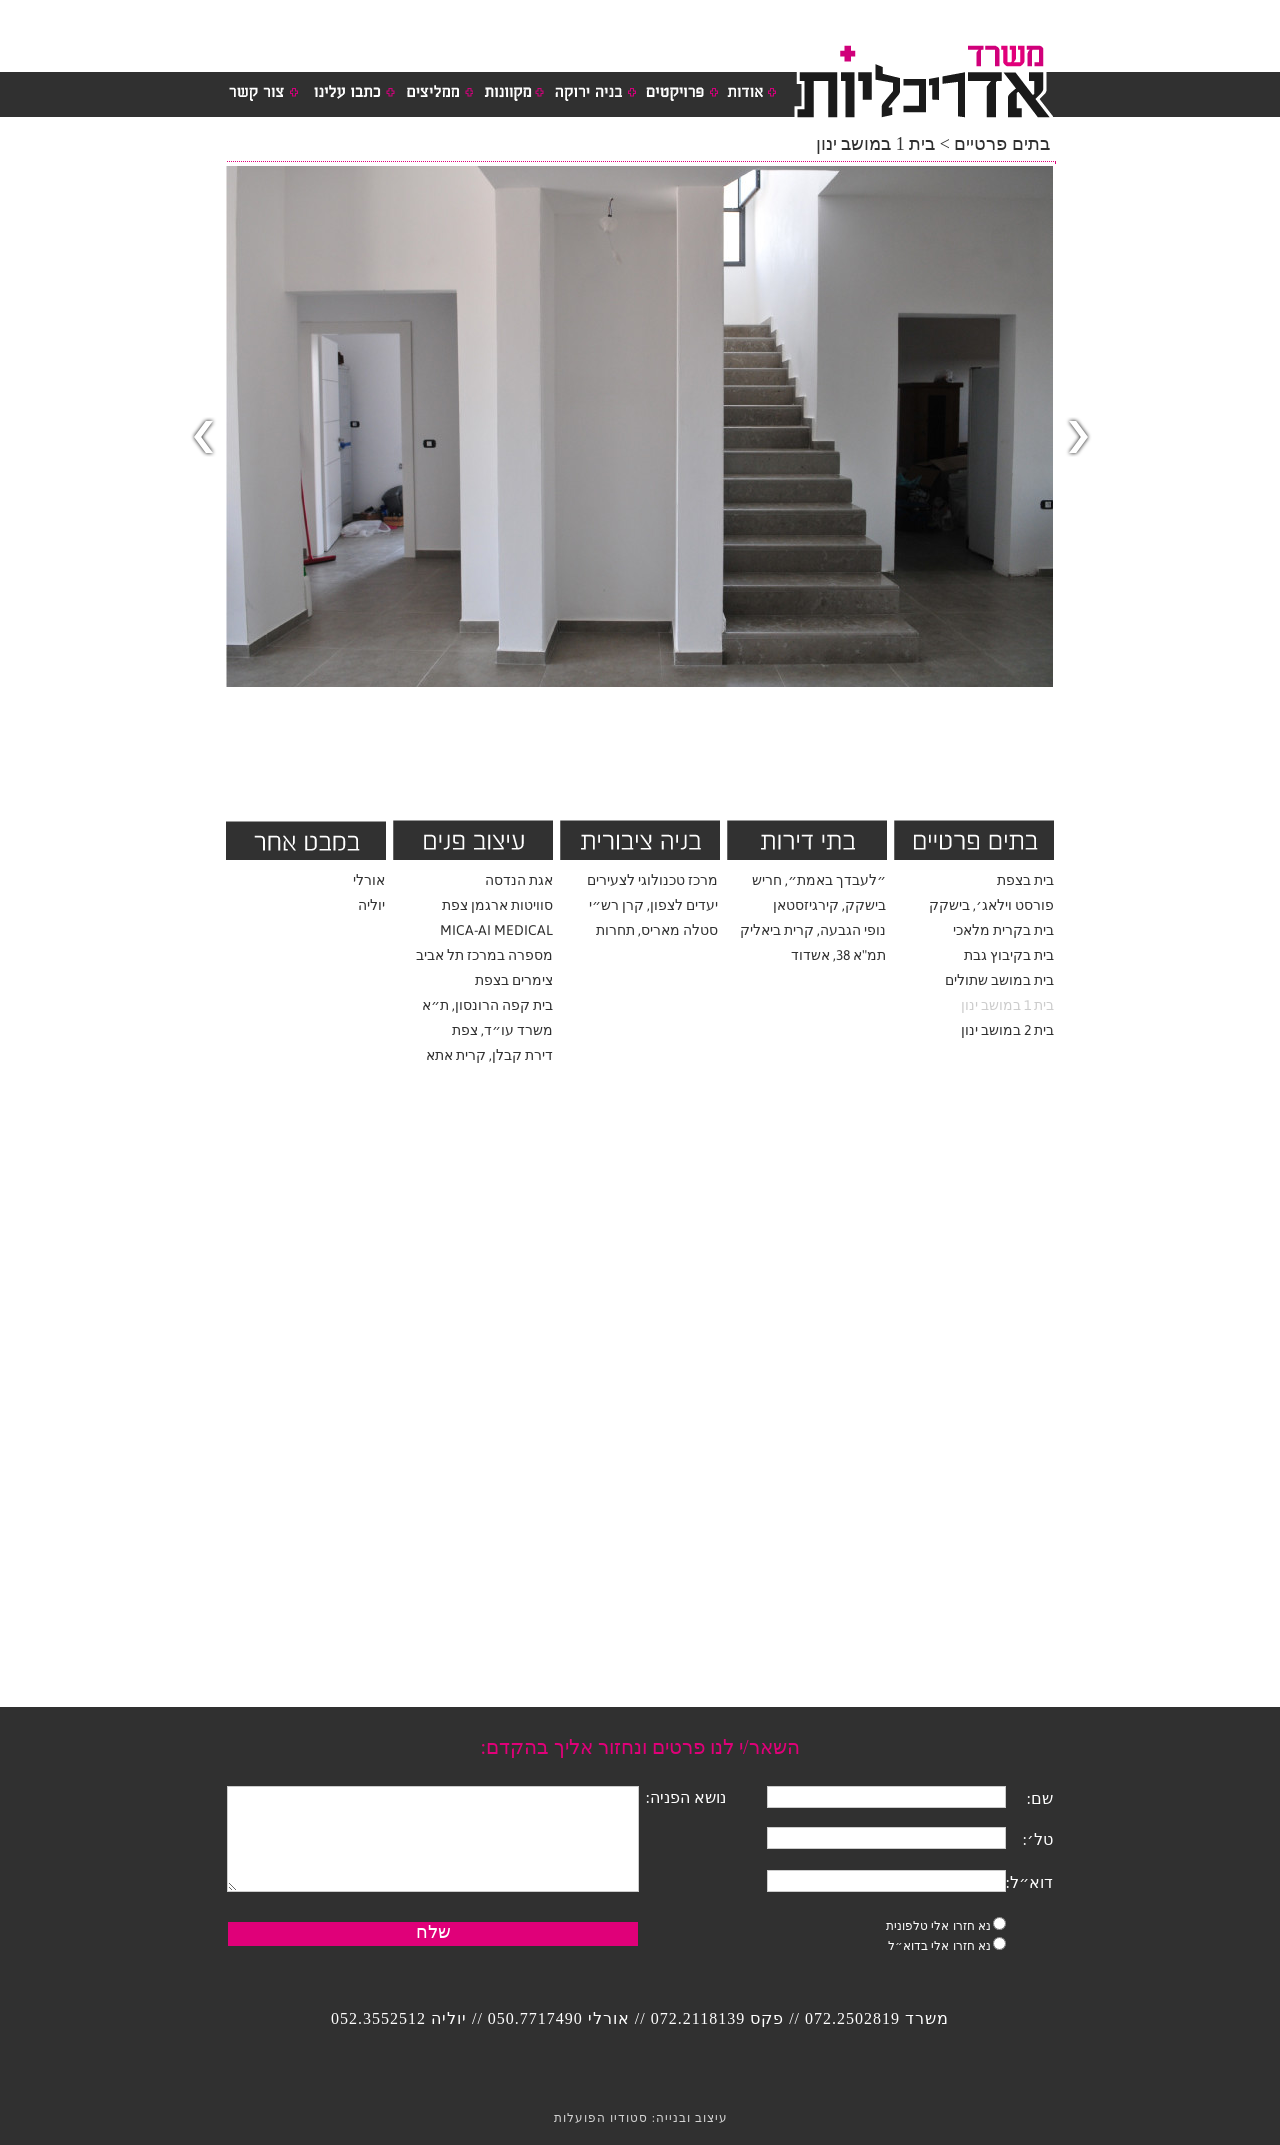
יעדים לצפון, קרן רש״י (653, 905)
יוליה (371, 905)
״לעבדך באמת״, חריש (819, 880)
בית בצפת (1025, 880)
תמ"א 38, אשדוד (838, 955)
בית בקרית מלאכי (1003, 930)
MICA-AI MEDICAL (496, 930)
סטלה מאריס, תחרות (657, 930)
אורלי (369, 880)
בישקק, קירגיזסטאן (829, 905)
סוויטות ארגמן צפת (497, 905)
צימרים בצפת (514, 980)
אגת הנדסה (519, 880)
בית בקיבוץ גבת (1009, 955)
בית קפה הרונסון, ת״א (487, 1005)
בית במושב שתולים (999, 980)
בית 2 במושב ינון (1007, 1030)
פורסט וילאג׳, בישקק (991, 905)
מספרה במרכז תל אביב (484, 955)
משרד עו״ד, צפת (502, 1030)
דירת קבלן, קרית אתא (489, 1055)
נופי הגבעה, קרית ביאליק (813, 930)
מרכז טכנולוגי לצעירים (652, 880)
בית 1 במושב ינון (1007, 1005)
